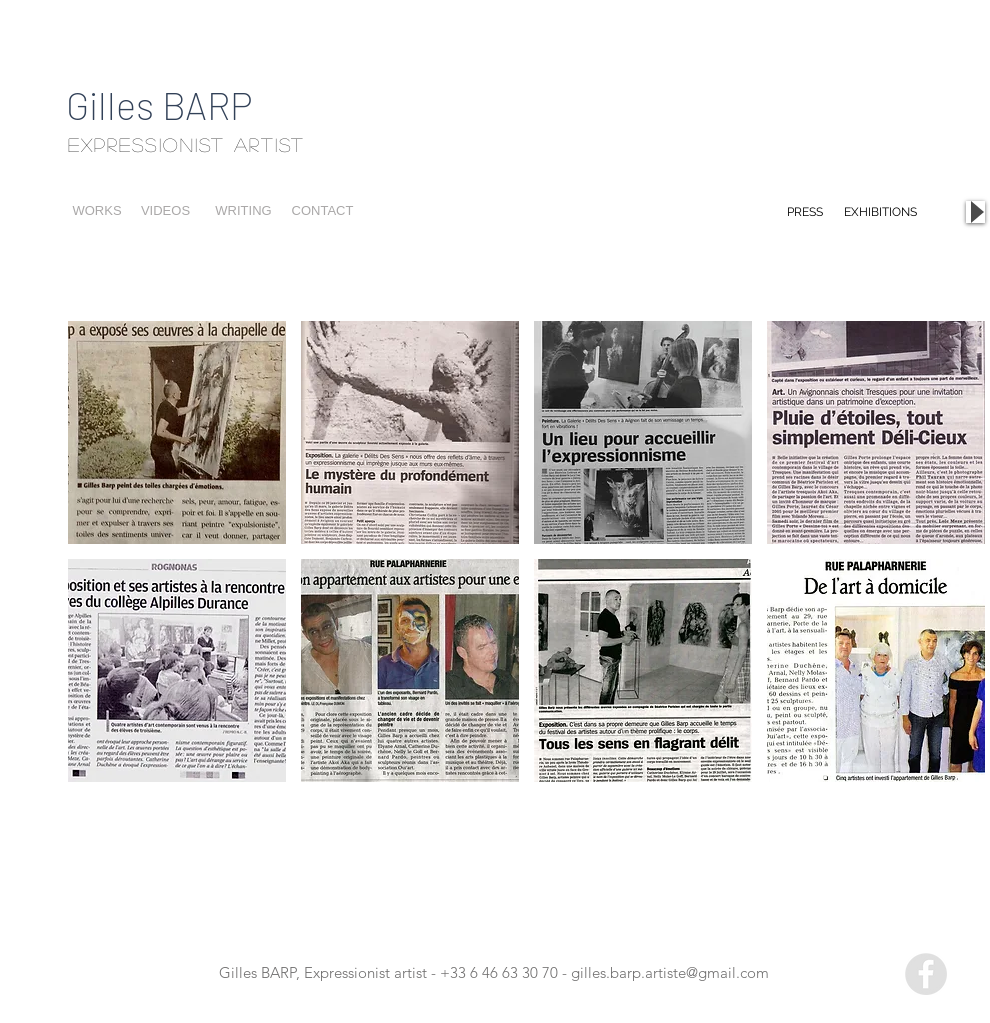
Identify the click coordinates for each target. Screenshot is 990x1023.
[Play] (975, 212)
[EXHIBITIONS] (880, 212)
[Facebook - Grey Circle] (926, 974)
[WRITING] (243, 211)
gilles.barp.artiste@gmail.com (670, 972)
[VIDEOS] (165, 211)
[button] (177, 432)
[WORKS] (97, 211)
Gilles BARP (159, 105)
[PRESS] (804, 212)
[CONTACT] (322, 211)
